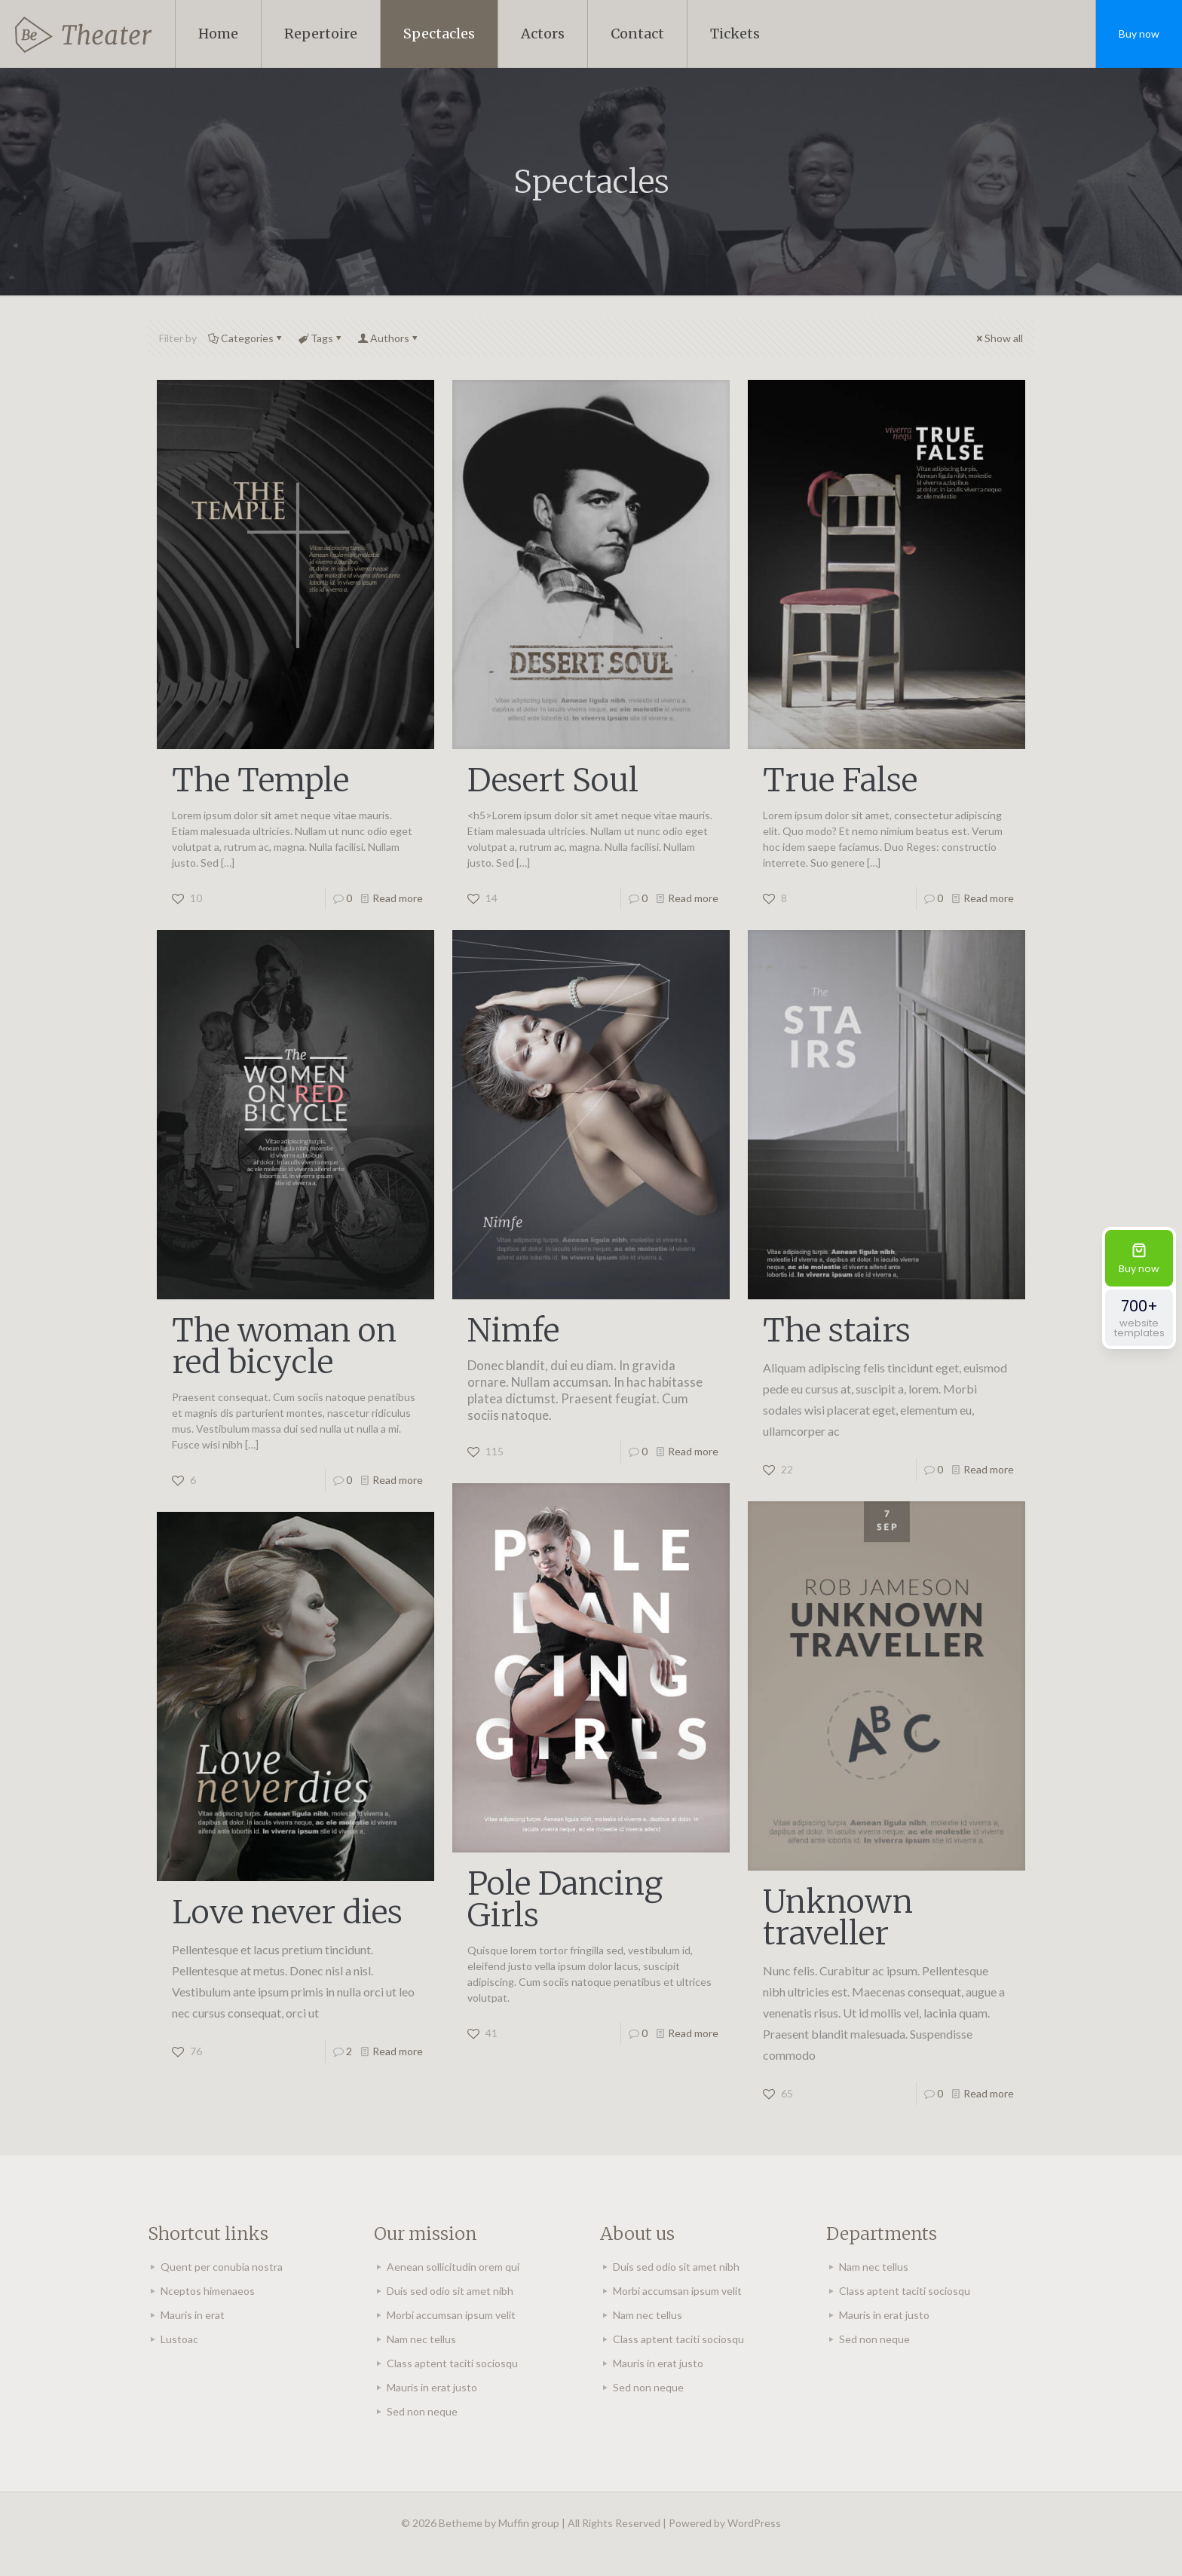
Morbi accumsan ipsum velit (451, 2314)
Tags (321, 338)
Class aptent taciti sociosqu (452, 2363)
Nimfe (513, 1330)
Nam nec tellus (421, 2339)
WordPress (754, 2522)
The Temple (260, 780)
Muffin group (528, 2522)
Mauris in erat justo (432, 2387)
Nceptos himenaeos (208, 2290)
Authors (388, 338)
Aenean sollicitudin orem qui (453, 2266)
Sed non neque (422, 2411)
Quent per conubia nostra (222, 2266)
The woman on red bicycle (284, 1346)
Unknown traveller (838, 1917)
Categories (246, 338)
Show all (998, 338)
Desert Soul (552, 780)
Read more (397, 898)
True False (840, 780)
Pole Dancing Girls (565, 1899)
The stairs (837, 1330)
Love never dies (287, 1912)
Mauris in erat (193, 2314)
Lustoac (179, 2339)
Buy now (1139, 33)
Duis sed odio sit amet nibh (450, 2290)
